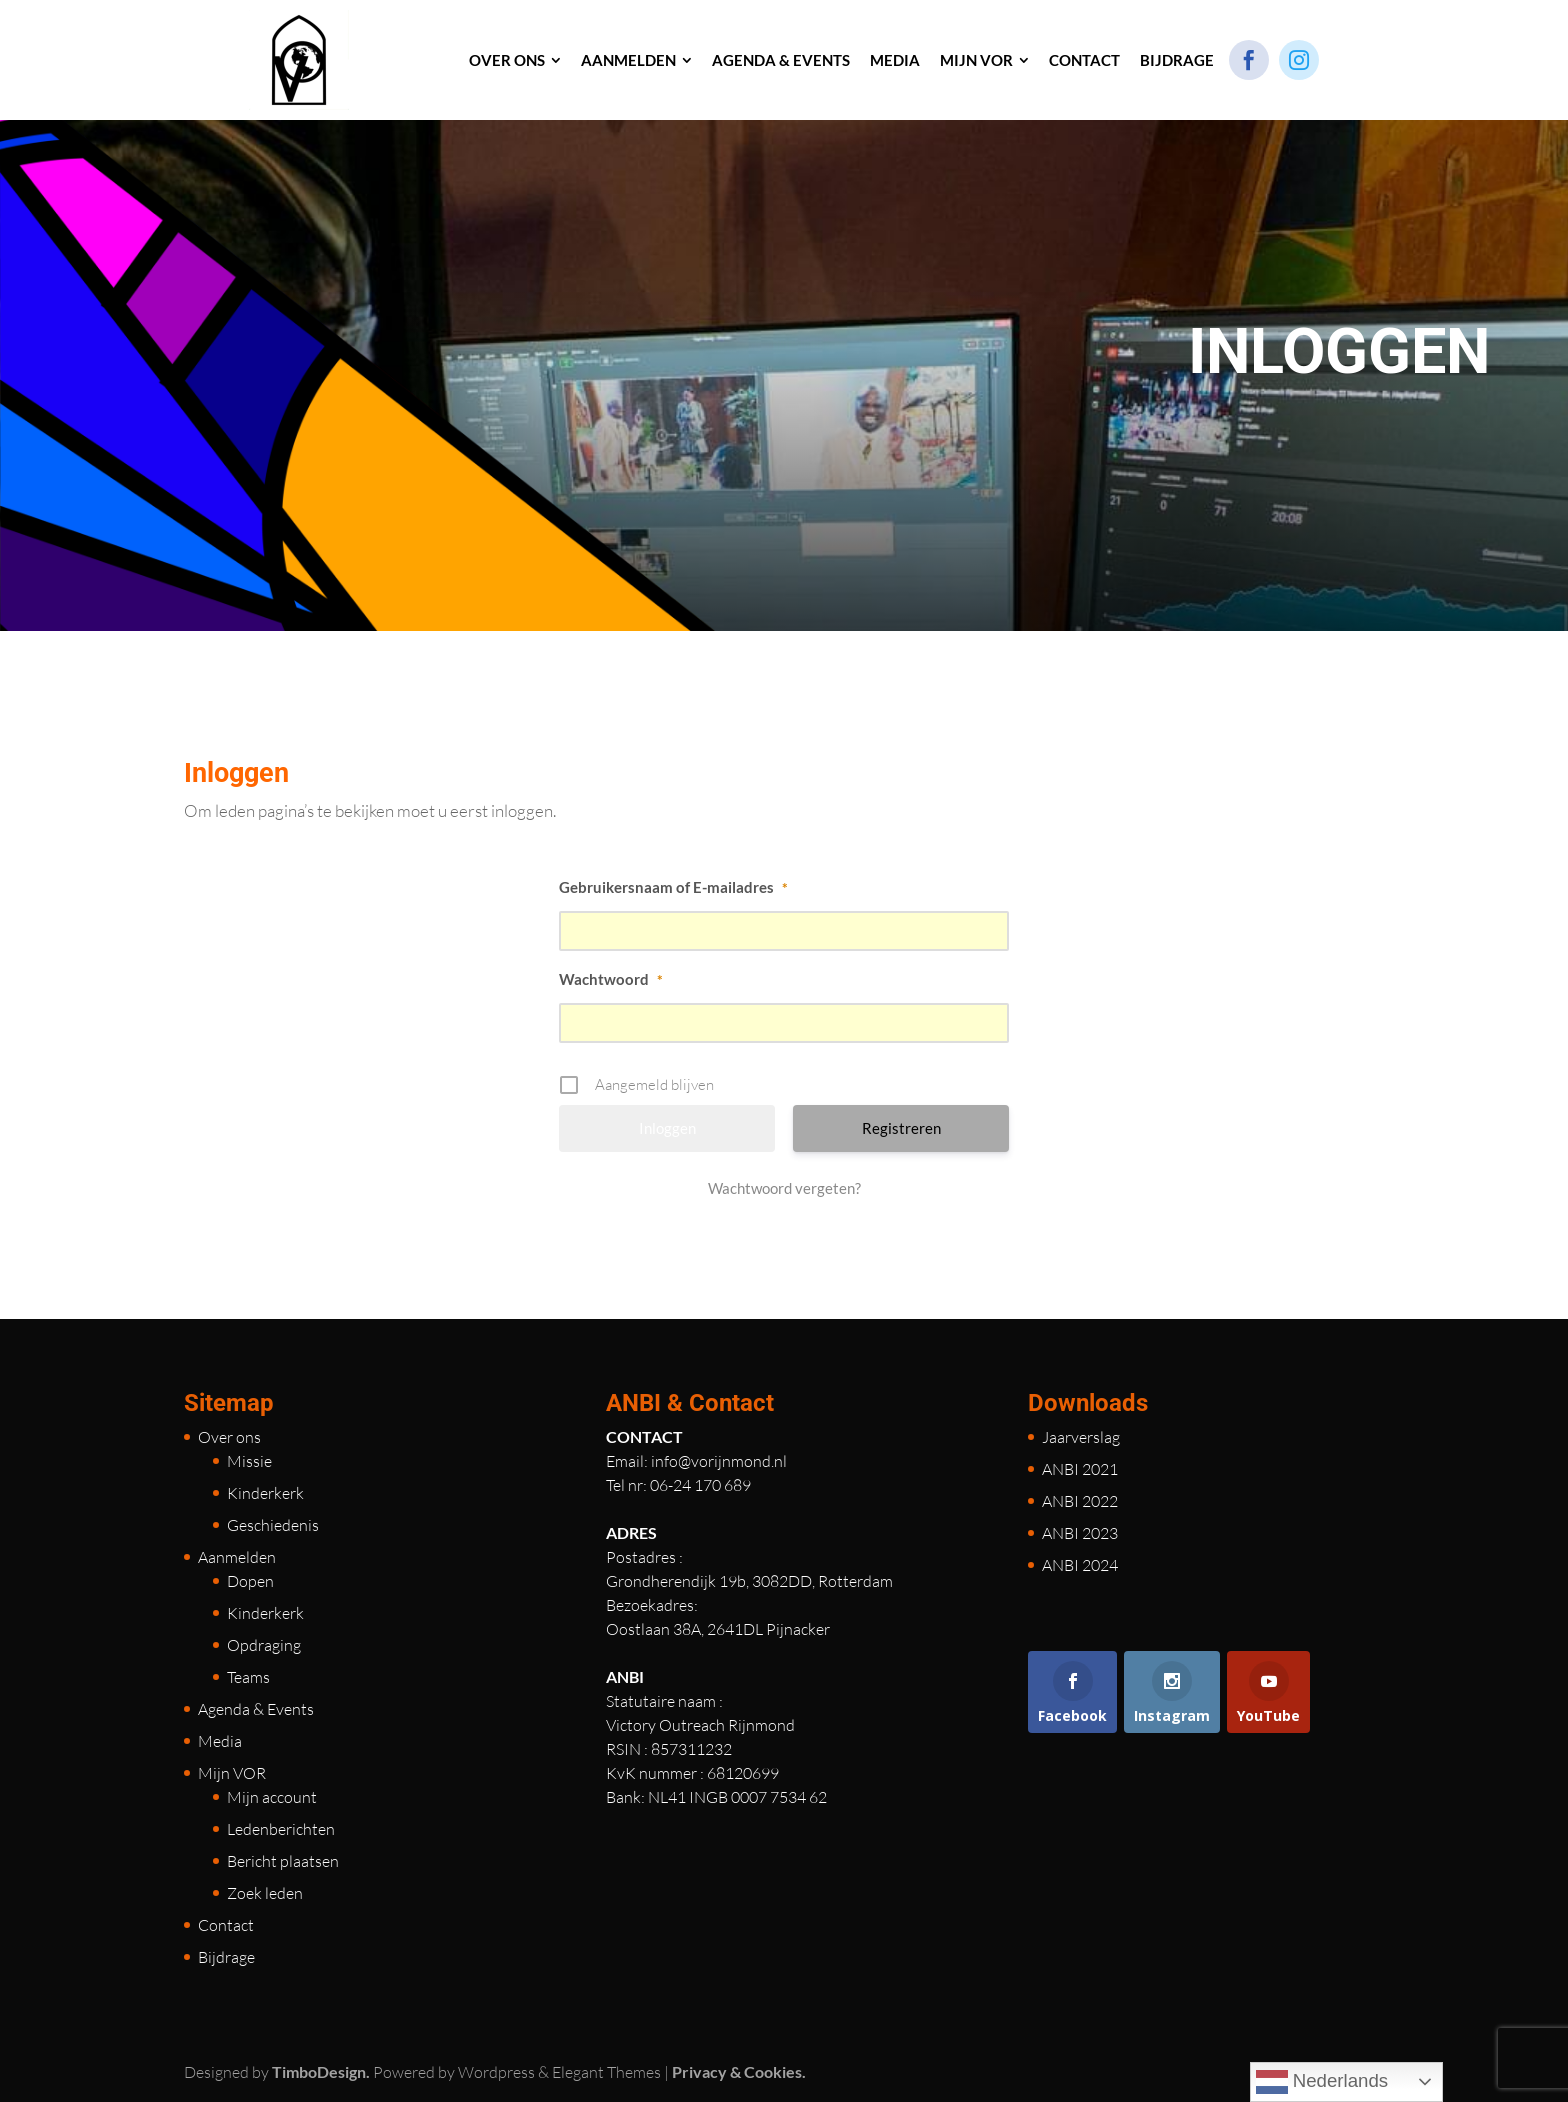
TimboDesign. (321, 2071)
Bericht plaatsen (283, 1861)
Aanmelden (237, 1557)
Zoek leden (265, 1893)
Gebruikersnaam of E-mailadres (673, 887)
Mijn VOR (232, 1773)
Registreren (901, 1128)
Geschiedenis (273, 1525)
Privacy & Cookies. (739, 2071)
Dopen (250, 1581)
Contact (226, 1925)
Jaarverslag (1081, 1437)
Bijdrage (226, 1957)
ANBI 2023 (1080, 1533)
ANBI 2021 (1080, 1469)
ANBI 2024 (1080, 1565)
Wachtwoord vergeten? (784, 1188)
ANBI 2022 (1080, 1501)
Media (220, 1741)
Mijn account (272, 1797)
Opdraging (264, 1645)
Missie (249, 1461)
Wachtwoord (611, 979)
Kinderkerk (265, 1493)
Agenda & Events (256, 1709)
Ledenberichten (281, 1829)
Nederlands (1322, 2082)
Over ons (229, 1437)
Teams (248, 1677)
